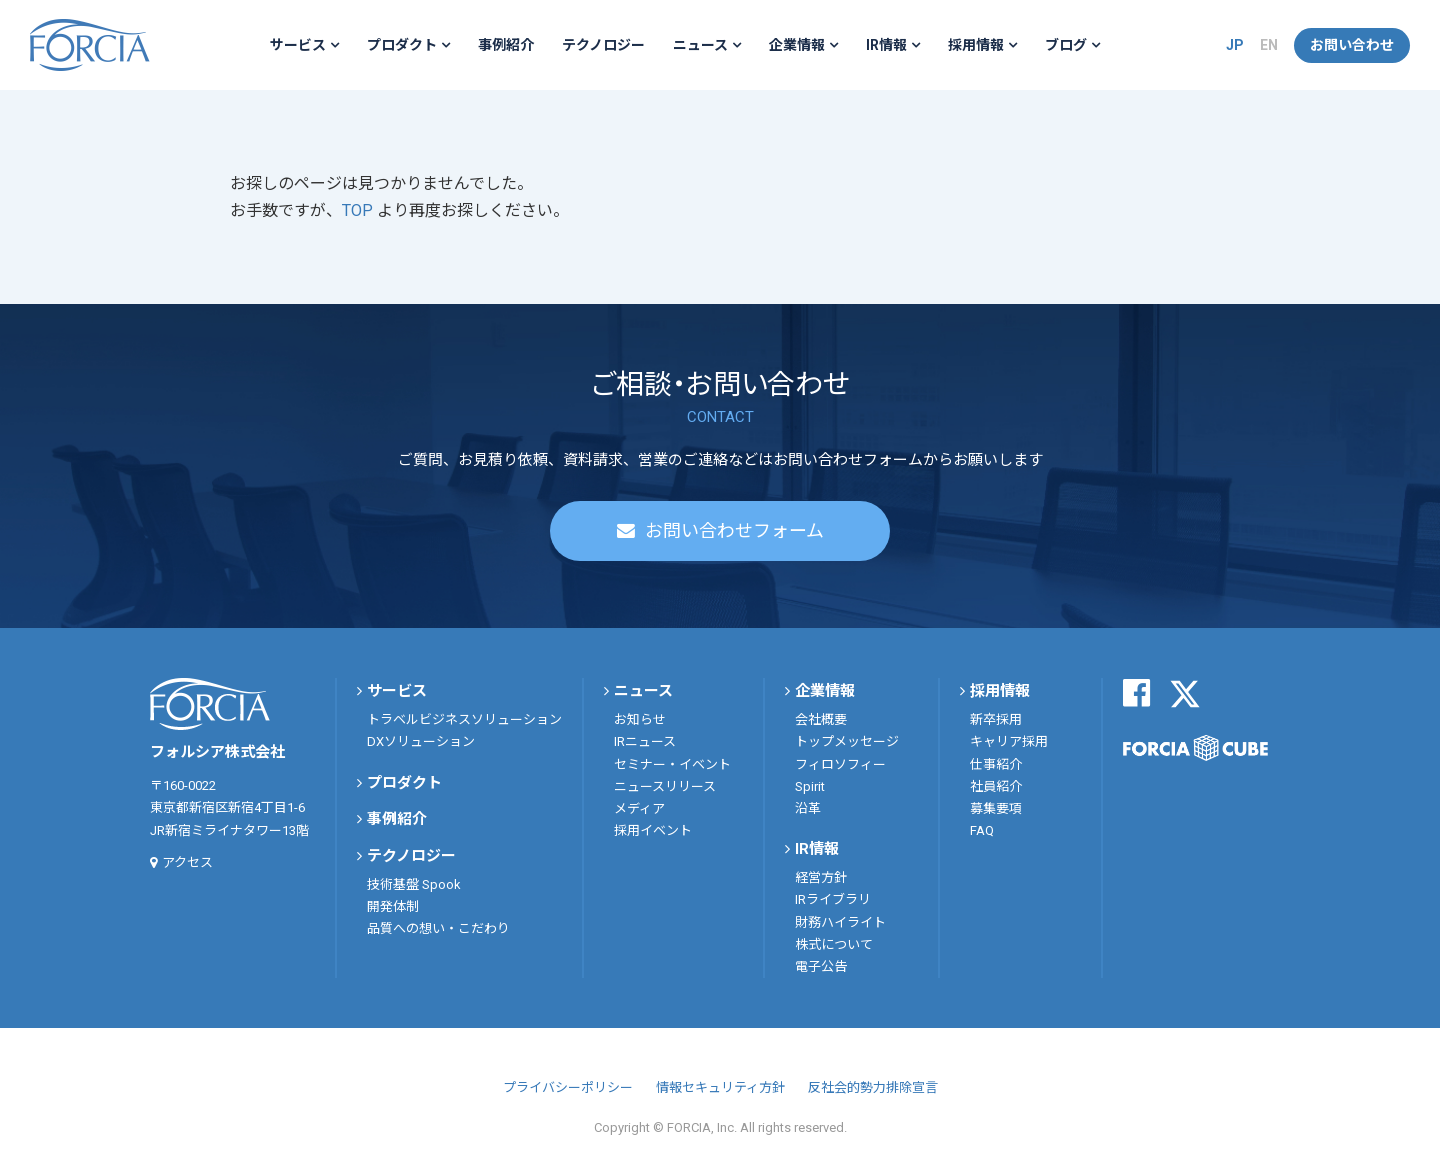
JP (1235, 45)
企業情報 (797, 45)
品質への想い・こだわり (438, 928)
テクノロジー (603, 45)
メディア (639, 808)
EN (1269, 45)
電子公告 (821, 966)
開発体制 (393, 906)
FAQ (982, 830)
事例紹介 (506, 45)
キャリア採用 (1009, 741)
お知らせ (640, 719)
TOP (359, 210)
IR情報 (886, 45)
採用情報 (976, 45)
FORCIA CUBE (1195, 748)
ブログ (1066, 45)
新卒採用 (996, 719)
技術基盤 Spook (414, 884)
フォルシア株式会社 (90, 45)
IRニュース (645, 741)
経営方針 (821, 877)
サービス (298, 45)
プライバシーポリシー (568, 1087)
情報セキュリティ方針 (720, 1087)
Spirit (810, 786)
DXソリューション (421, 741)
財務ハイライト (840, 922)
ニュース (700, 45)
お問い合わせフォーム (734, 530)
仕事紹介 (996, 764)
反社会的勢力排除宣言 (873, 1087)
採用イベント (653, 830)
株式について (834, 944)
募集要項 (996, 808)
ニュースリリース (665, 786)
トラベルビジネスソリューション (464, 719)
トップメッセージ (847, 741)
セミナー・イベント (672, 764)
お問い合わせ (1352, 45)
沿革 (808, 808)
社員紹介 (996, 786)
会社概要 (821, 719)
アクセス (187, 862)
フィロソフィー (840, 764)
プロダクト (402, 45)
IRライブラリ (833, 899)
